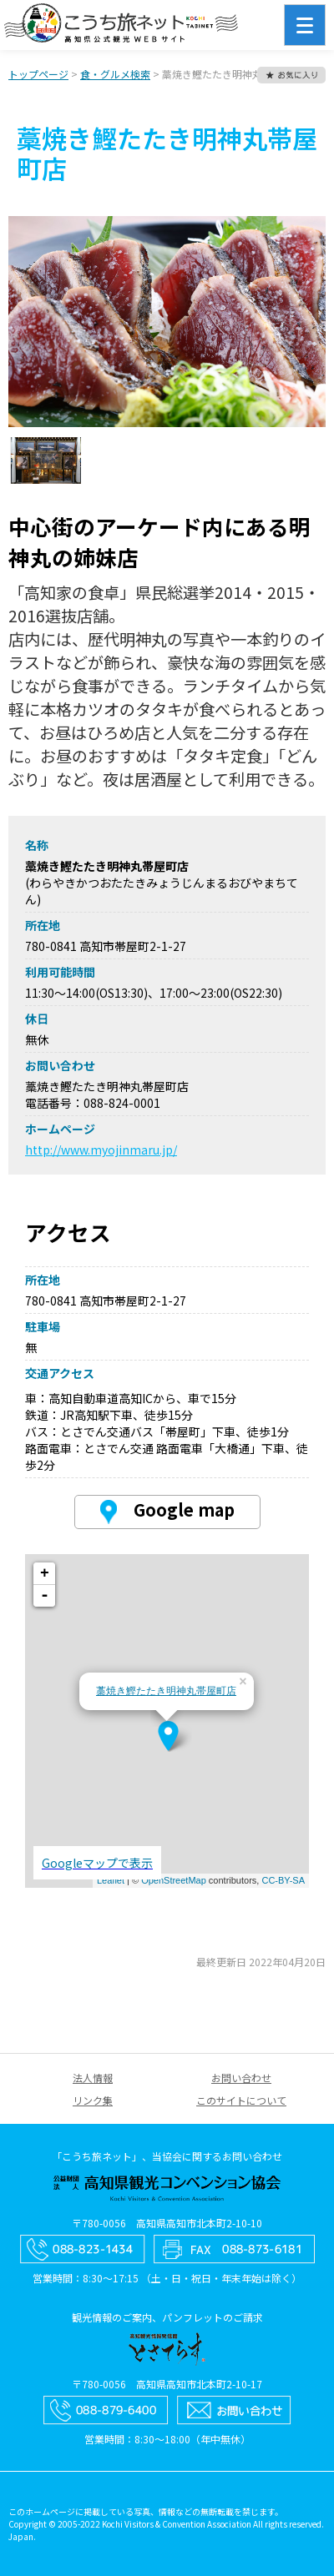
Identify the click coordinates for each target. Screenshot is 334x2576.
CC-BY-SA (283, 1880)
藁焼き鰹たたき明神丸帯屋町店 (166, 1691)
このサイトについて (241, 2100)
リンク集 (93, 2100)
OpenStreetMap (173, 1880)
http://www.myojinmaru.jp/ (101, 1149)
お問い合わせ (241, 2077)
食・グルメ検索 (115, 74)
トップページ (38, 74)
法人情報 (93, 2077)
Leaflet (110, 1880)
